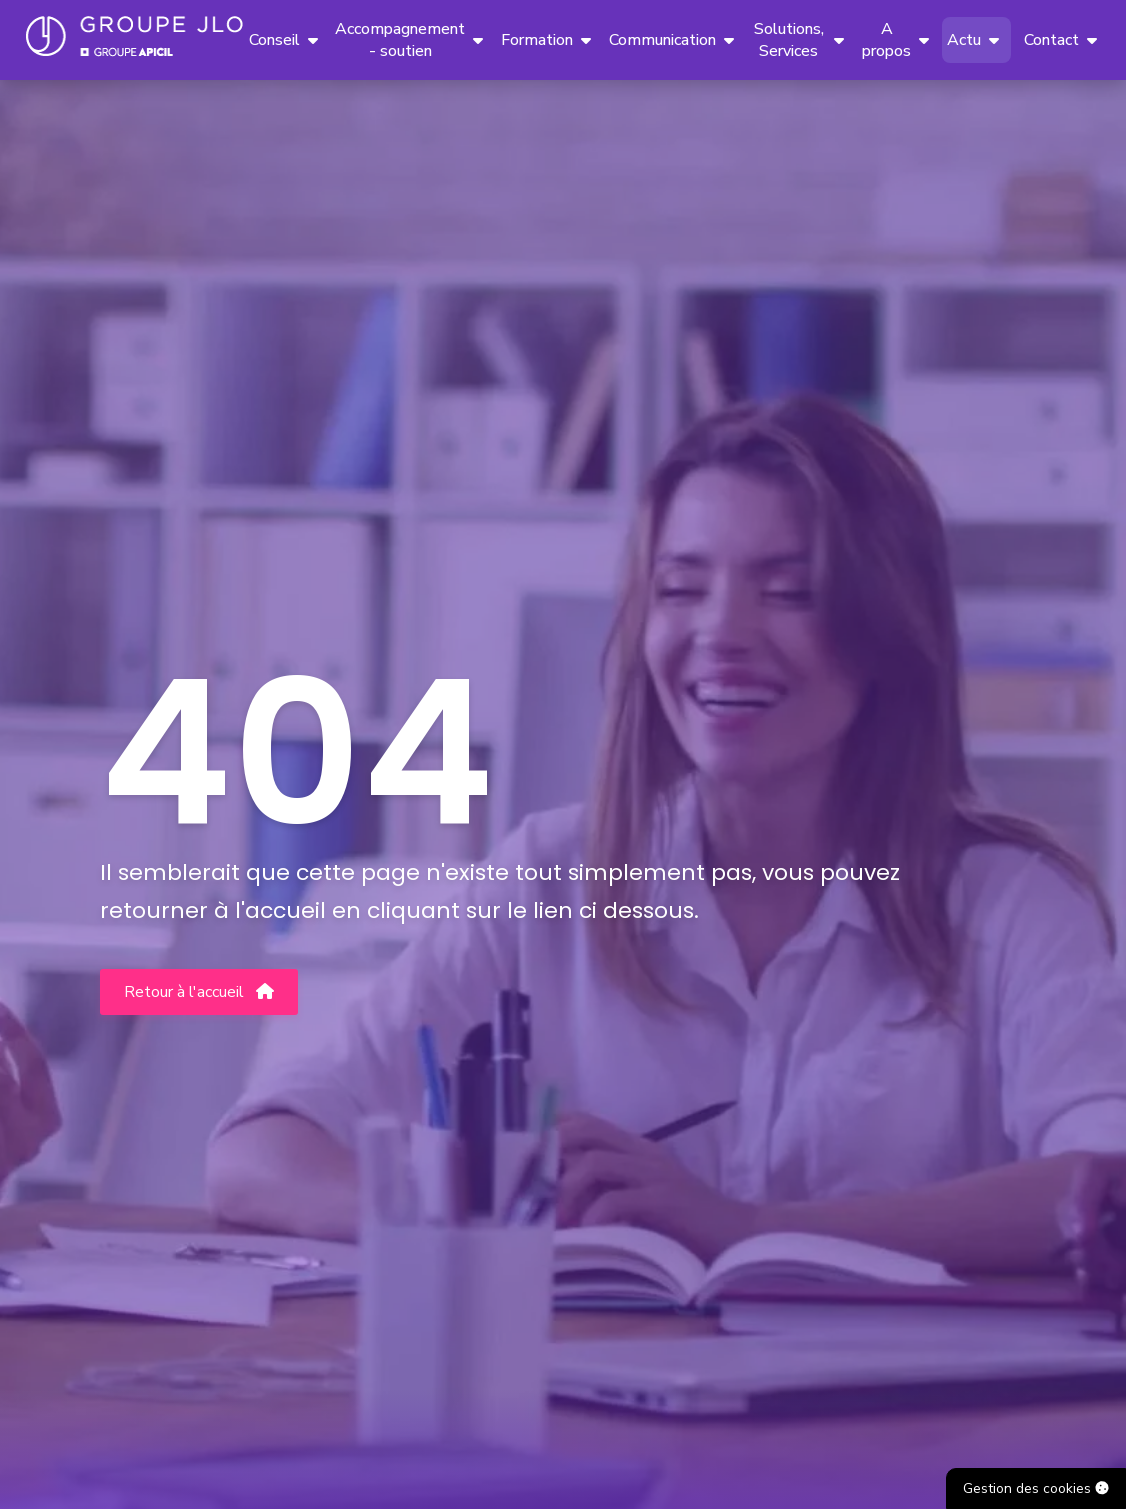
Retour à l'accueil (199, 992)
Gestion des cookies (1036, 1488)
